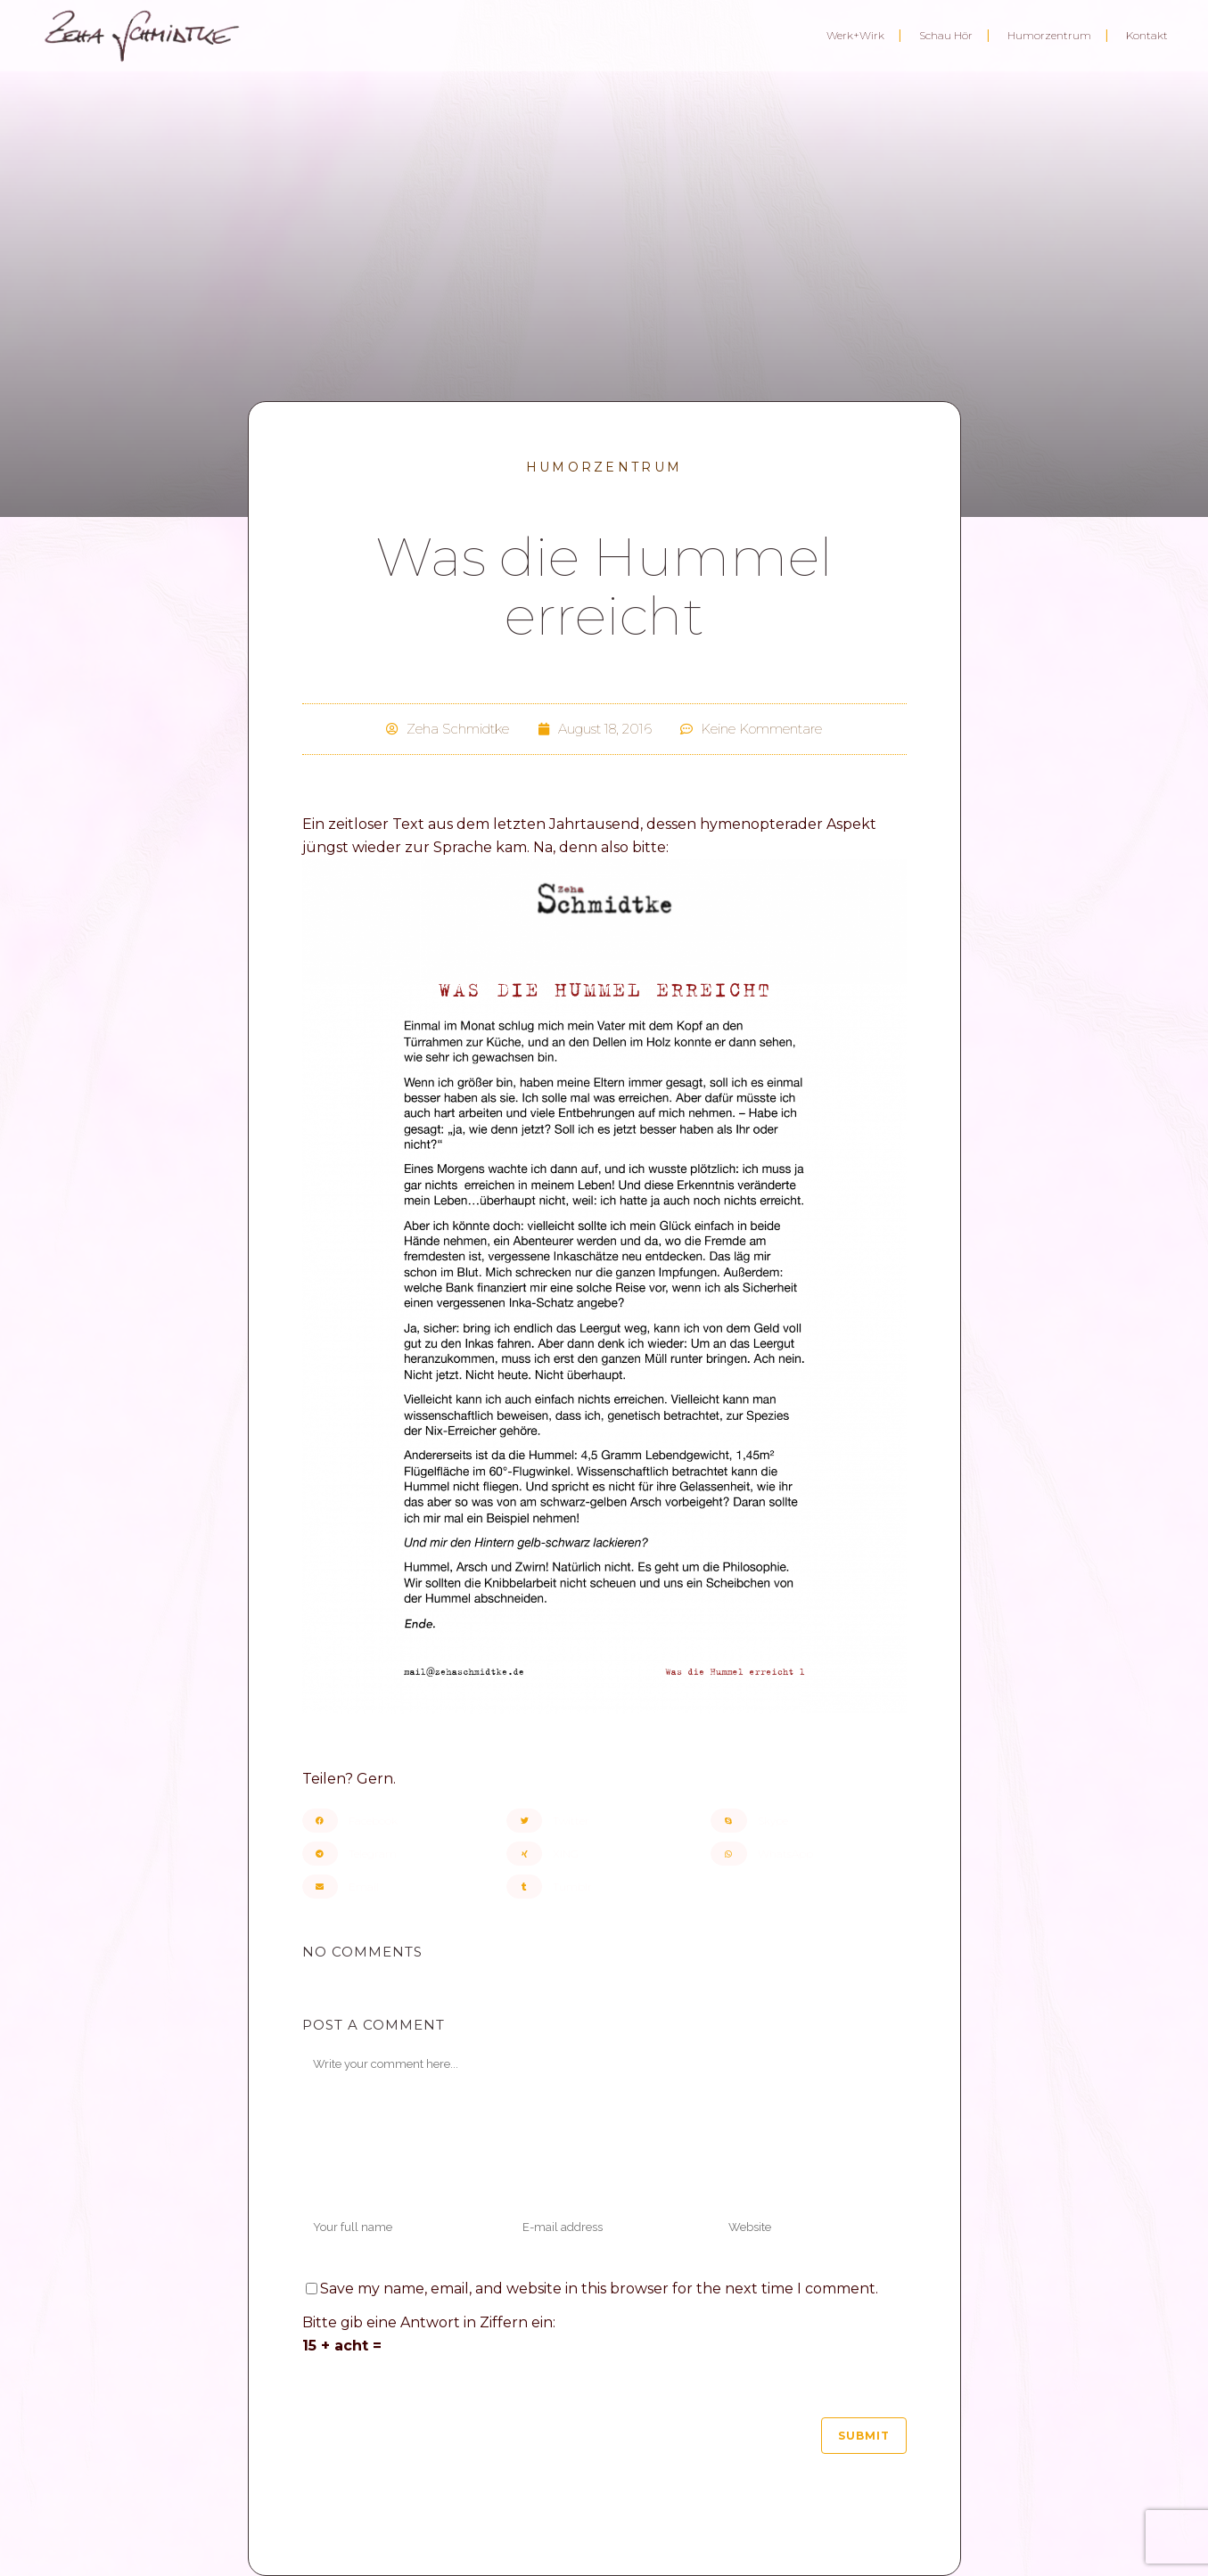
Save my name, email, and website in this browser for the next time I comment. (599, 2288)
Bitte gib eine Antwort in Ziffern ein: (428, 2322)
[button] (399, 1821)
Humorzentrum (604, 467)
